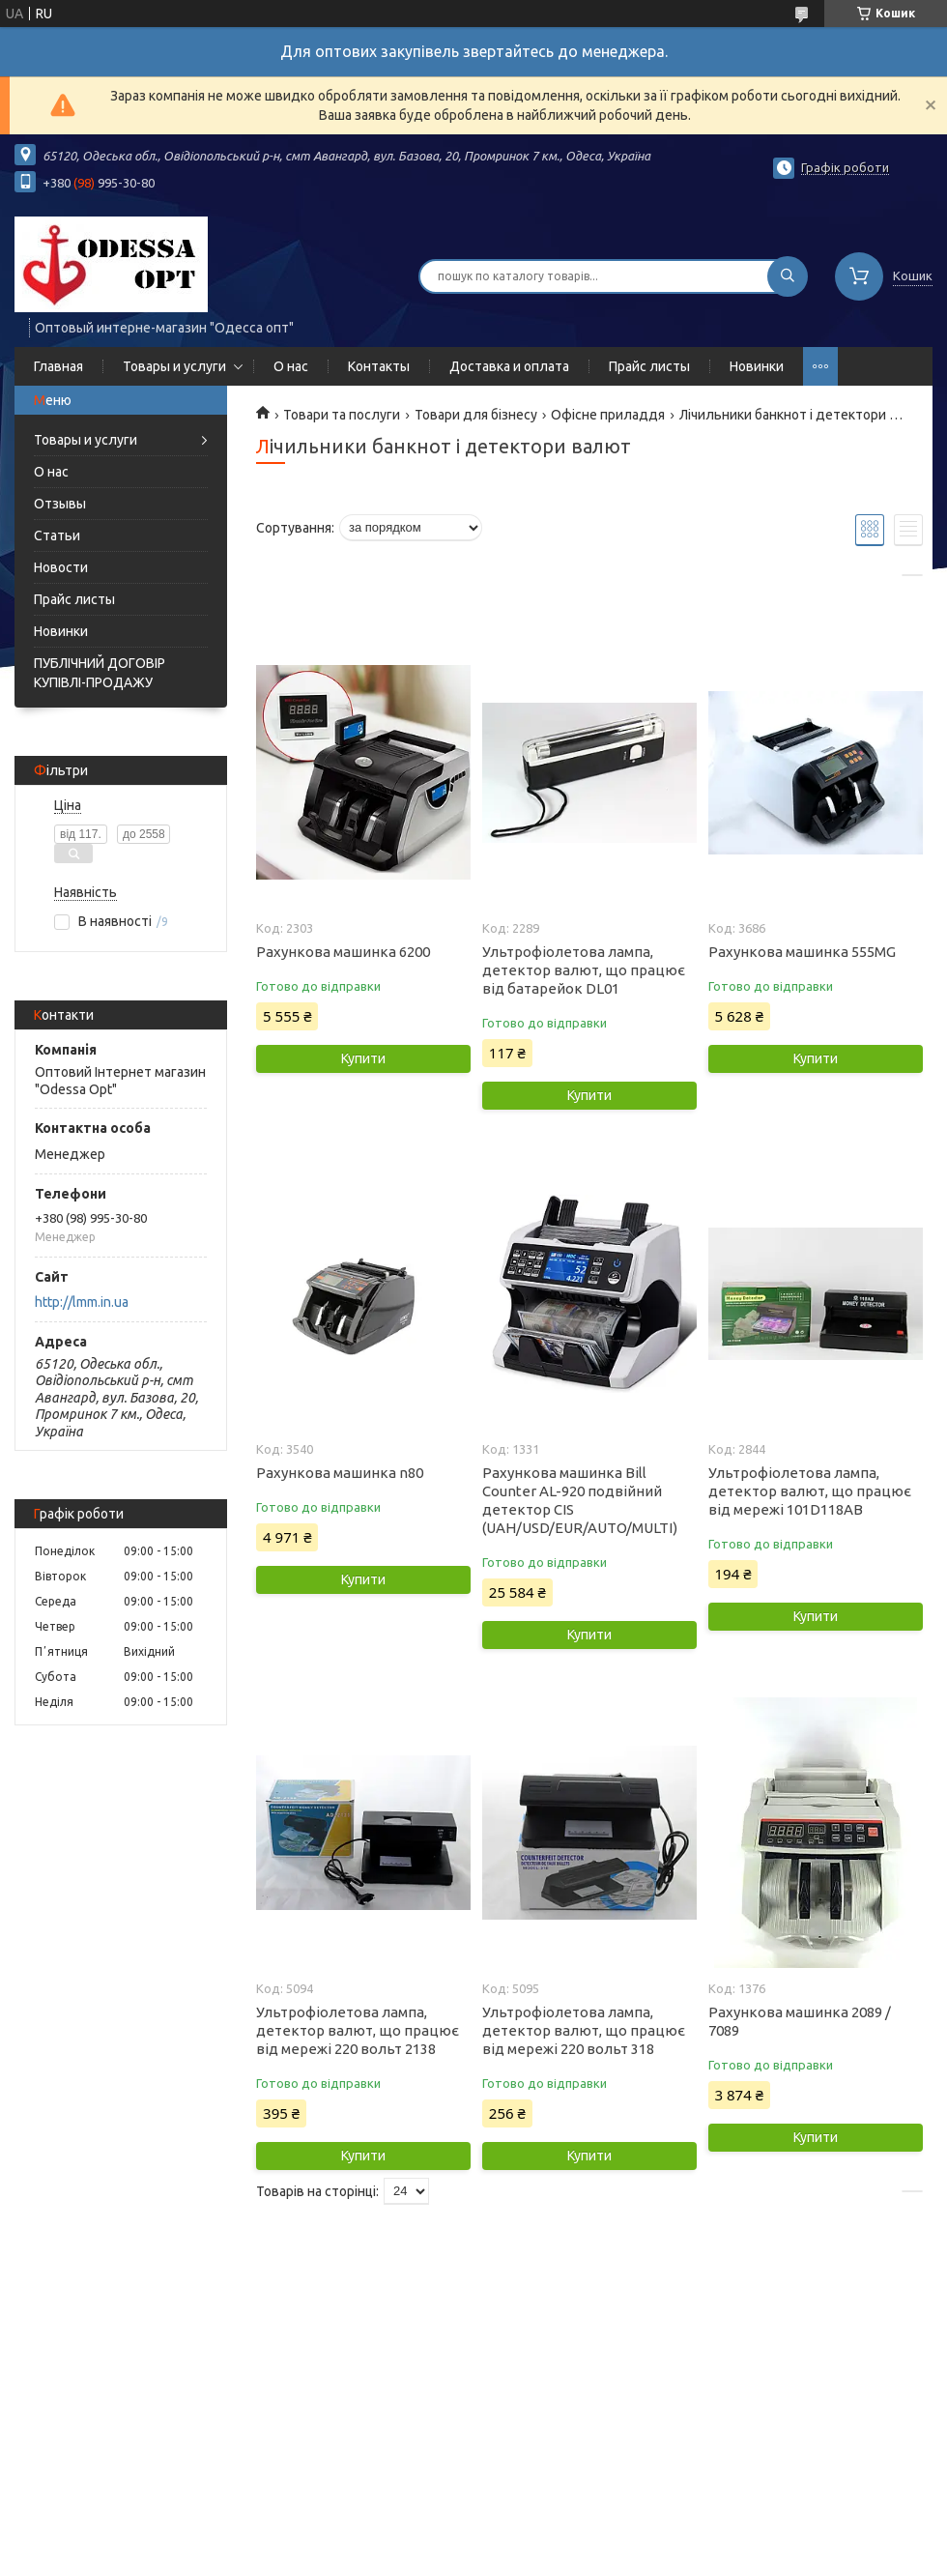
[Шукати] (787, 276)
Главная (58, 366)
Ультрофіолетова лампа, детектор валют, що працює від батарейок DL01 (583, 970)
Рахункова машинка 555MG (802, 951)
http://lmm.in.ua (82, 1302)
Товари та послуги (341, 414)
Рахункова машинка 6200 (343, 951)
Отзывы (60, 503)
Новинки (757, 366)
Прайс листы (649, 366)
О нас (290, 366)
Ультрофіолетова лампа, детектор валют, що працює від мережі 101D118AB (809, 1491)
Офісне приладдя (608, 414)
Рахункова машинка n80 (339, 1472)
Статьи (57, 535)
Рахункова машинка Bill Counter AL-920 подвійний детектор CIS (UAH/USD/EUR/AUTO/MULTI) (579, 1500)
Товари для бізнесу (476, 414)
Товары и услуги (174, 366)
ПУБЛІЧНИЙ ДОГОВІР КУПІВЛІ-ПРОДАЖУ (99, 672)
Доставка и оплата (509, 366)
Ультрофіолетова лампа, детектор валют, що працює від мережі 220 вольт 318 (583, 2030)
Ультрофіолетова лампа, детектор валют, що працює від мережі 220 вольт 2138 (357, 2030)
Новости (61, 567)
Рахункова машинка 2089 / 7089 (799, 2021)
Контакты (379, 366)
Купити (363, 1058)
